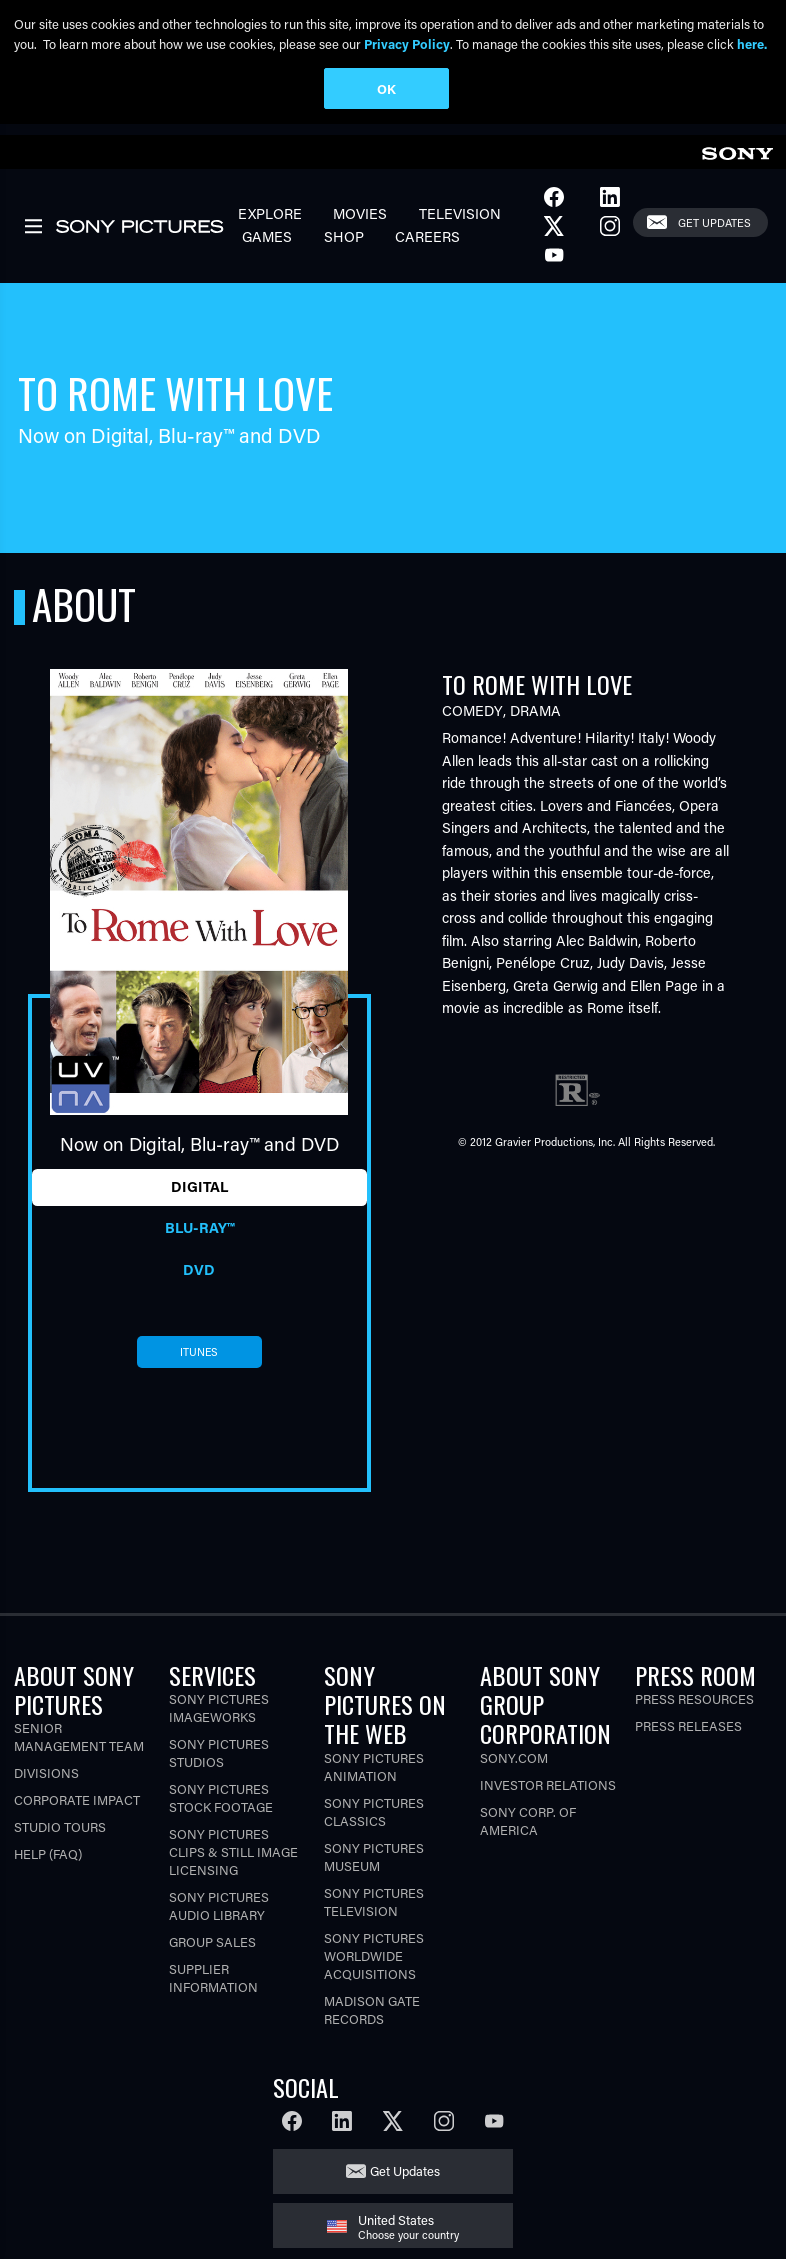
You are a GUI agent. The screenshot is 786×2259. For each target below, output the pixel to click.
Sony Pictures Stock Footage (221, 1805)
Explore (270, 221)
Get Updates (714, 230)
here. (752, 43)
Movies (360, 221)
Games (267, 244)
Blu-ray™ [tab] (199, 1235)
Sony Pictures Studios (219, 1760)
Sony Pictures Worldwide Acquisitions (374, 1963)
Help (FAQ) (48, 1862)
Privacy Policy (407, 43)
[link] (737, 158)
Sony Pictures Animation (374, 1774)
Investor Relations (548, 1792)
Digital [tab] (199, 1194)
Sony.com (514, 1765)
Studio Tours (60, 1835)
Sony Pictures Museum (374, 1864)
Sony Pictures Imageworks (219, 1715)
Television (460, 221)
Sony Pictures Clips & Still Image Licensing (233, 1859)
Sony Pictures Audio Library (219, 1913)
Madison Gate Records (372, 2017)
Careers (427, 244)
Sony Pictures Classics (374, 1819)
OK (386, 88)
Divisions (46, 1781)
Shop (344, 244)
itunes (199, 1360)
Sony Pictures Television (374, 1909)
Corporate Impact (77, 1808)
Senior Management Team (79, 1745)
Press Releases (688, 1733)
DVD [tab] (199, 1277)
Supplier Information (213, 1985)
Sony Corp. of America (528, 1828)
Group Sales (212, 1949)
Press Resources (694, 1706)
